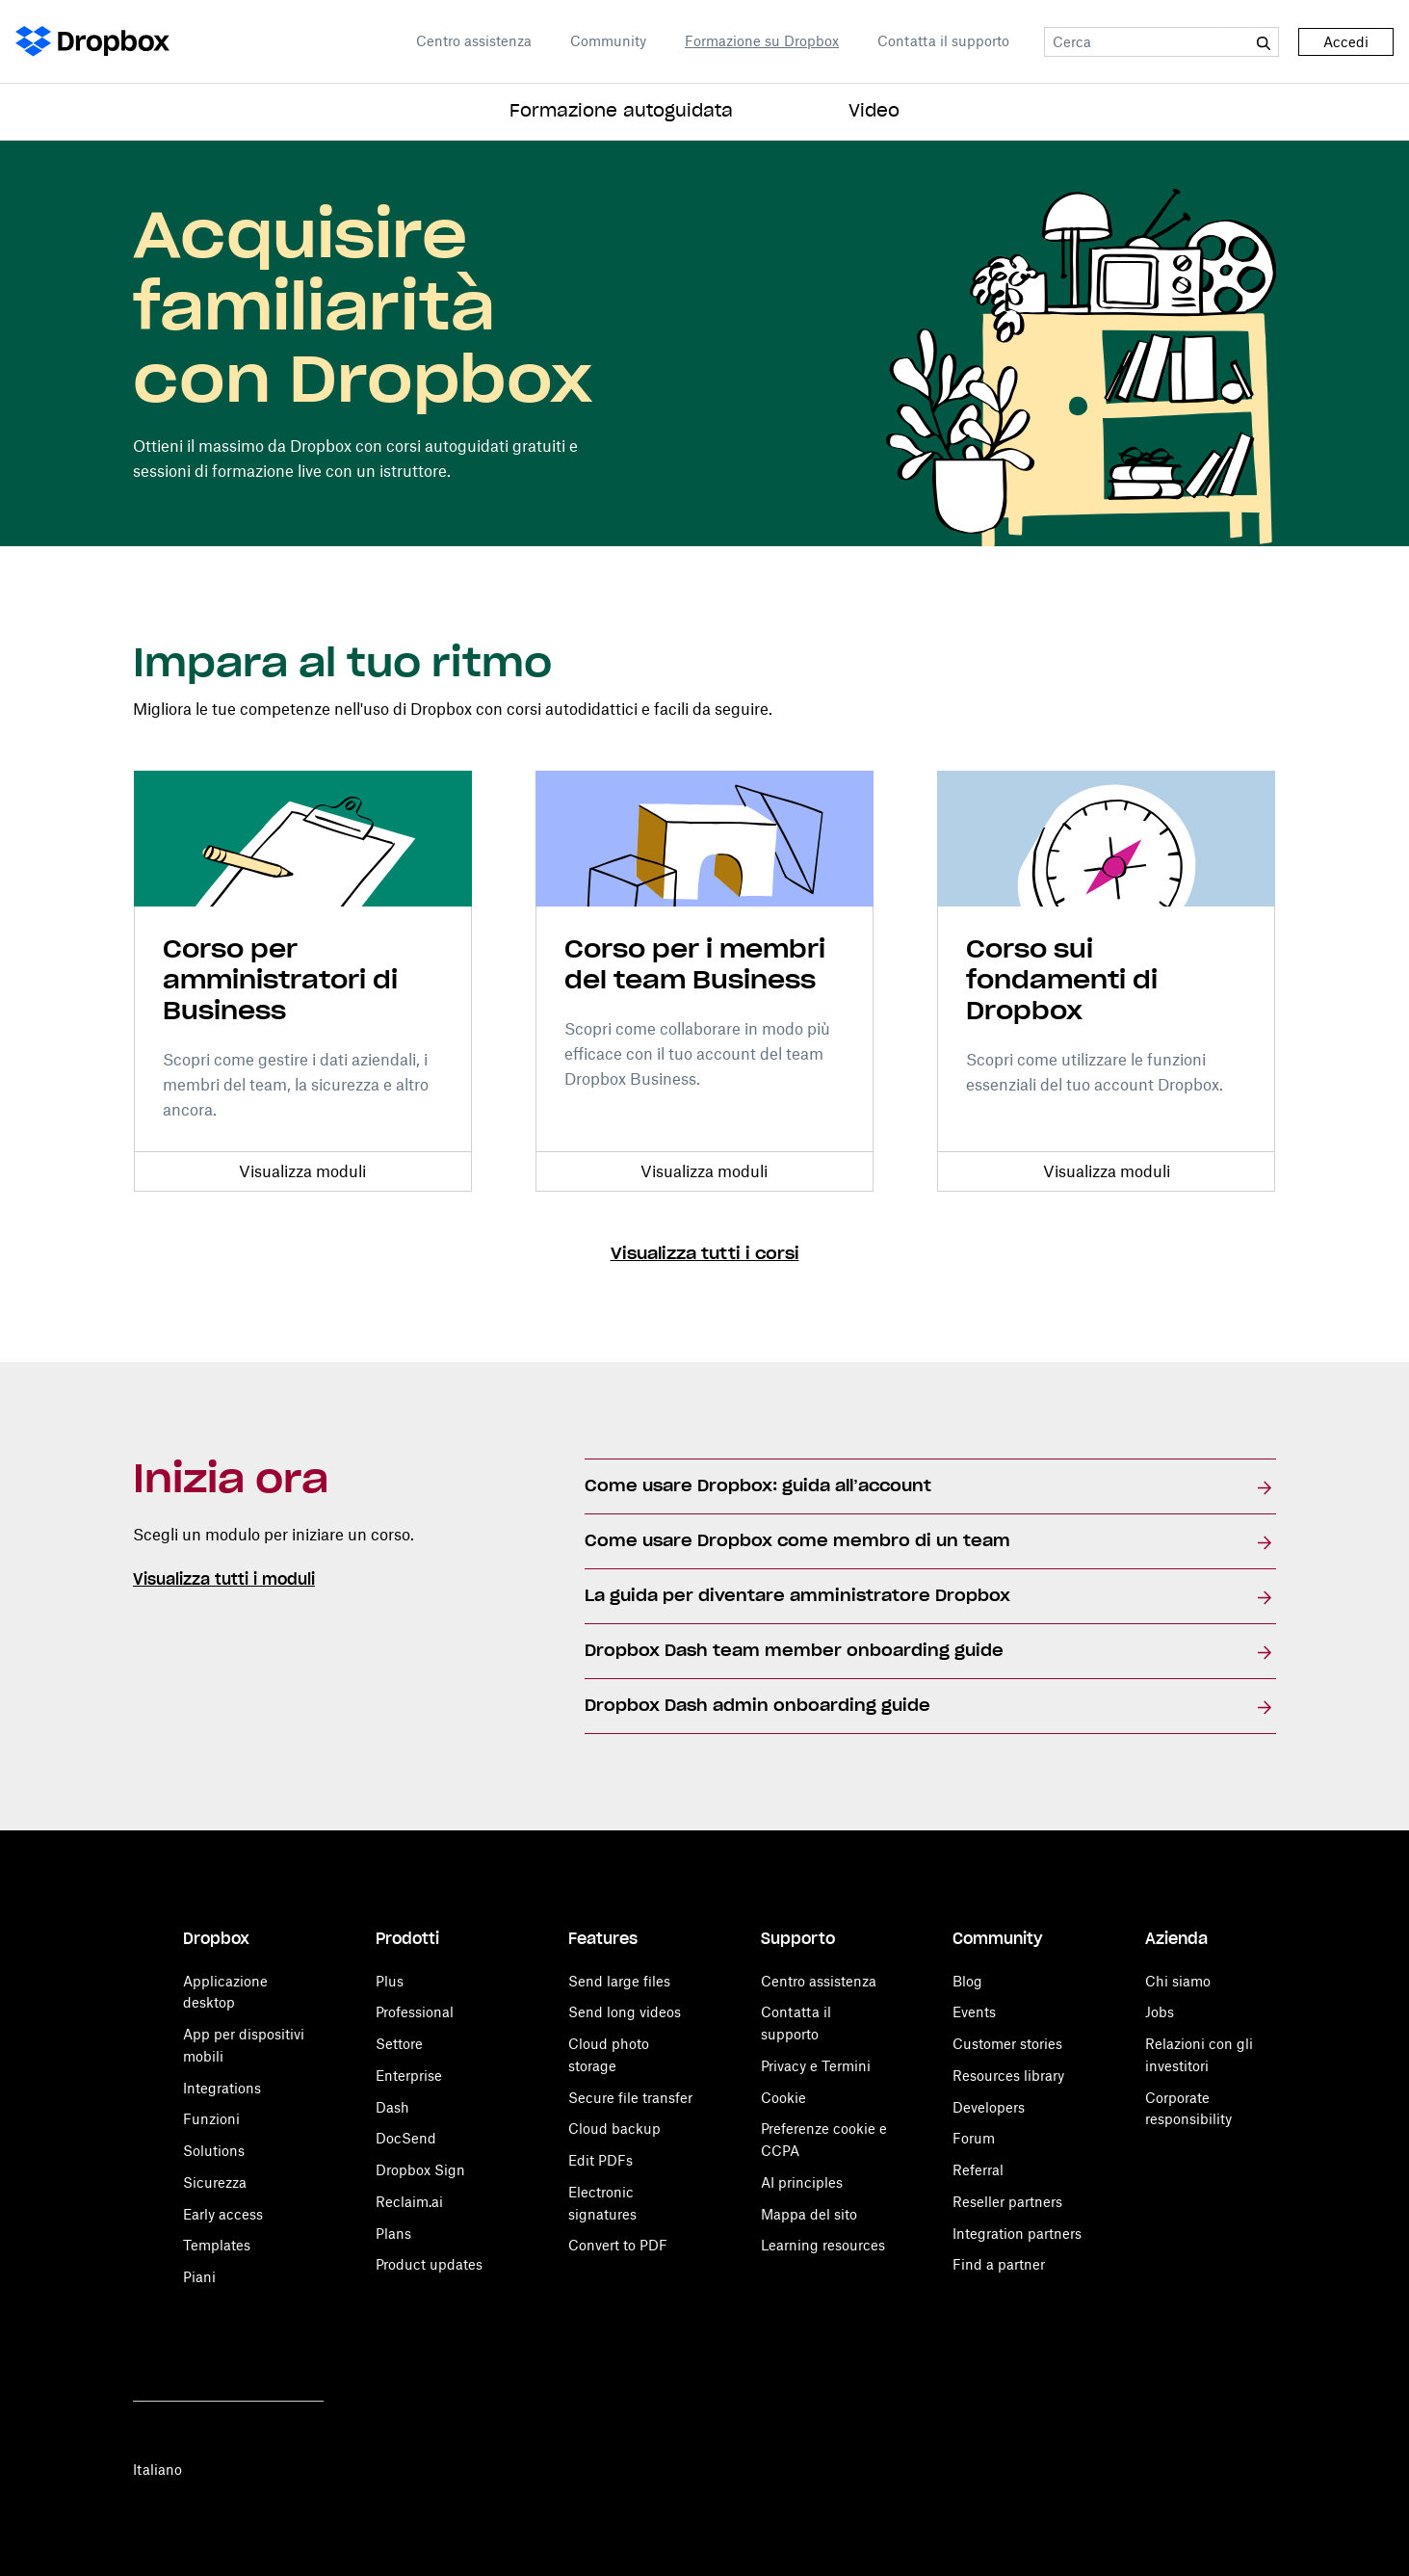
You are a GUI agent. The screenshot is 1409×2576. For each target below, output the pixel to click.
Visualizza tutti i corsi (705, 1254)
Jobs (1159, 2012)
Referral (978, 2170)
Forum (973, 2138)
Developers (988, 2107)
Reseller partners (1007, 2202)
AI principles (802, 2182)
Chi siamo (1178, 1981)
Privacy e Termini (816, 2066)
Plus (390, 1981)
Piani (199, 2277)
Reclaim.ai (409, 2202)
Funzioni (211, 2119)
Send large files (619, 1981)
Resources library (1008, 2075)
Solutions (214, 2150)
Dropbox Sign (420, 2170)
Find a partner (998, 2264)
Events (974, 2012)
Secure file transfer (630, 2098)
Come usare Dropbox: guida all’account (758, 1486)
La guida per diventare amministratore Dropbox (797, 1596)
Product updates (429, 2264)
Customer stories (1007, 2044)
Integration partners (1017, 2233)
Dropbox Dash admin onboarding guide (757, 1706)
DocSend (406, 2138)
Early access (223, 2214)
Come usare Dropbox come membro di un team (797, 1541)
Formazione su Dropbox (762, 41)
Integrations (222, 2088)
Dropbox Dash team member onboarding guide (794, 1651)
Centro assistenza (474, 41)
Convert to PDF (617, 2245)
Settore (399, 2044)
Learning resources (823, 2245)
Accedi (1346, 42)
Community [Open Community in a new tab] (608, 41)
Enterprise (409, 2075)
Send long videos (624, 2012)
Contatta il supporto (943, 41)
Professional (415, 2012)
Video (874, 111)
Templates (216, 2245)
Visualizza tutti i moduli (224, 1580)
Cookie (783, 2098)
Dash (392, 2107)
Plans (393, 2233)
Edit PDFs (600, 2160)
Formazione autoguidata (621, 111)
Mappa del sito (809, 2214)
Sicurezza (215, 2182)
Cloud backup (614, 2128)
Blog (967, 1981)
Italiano (157, 2469)
